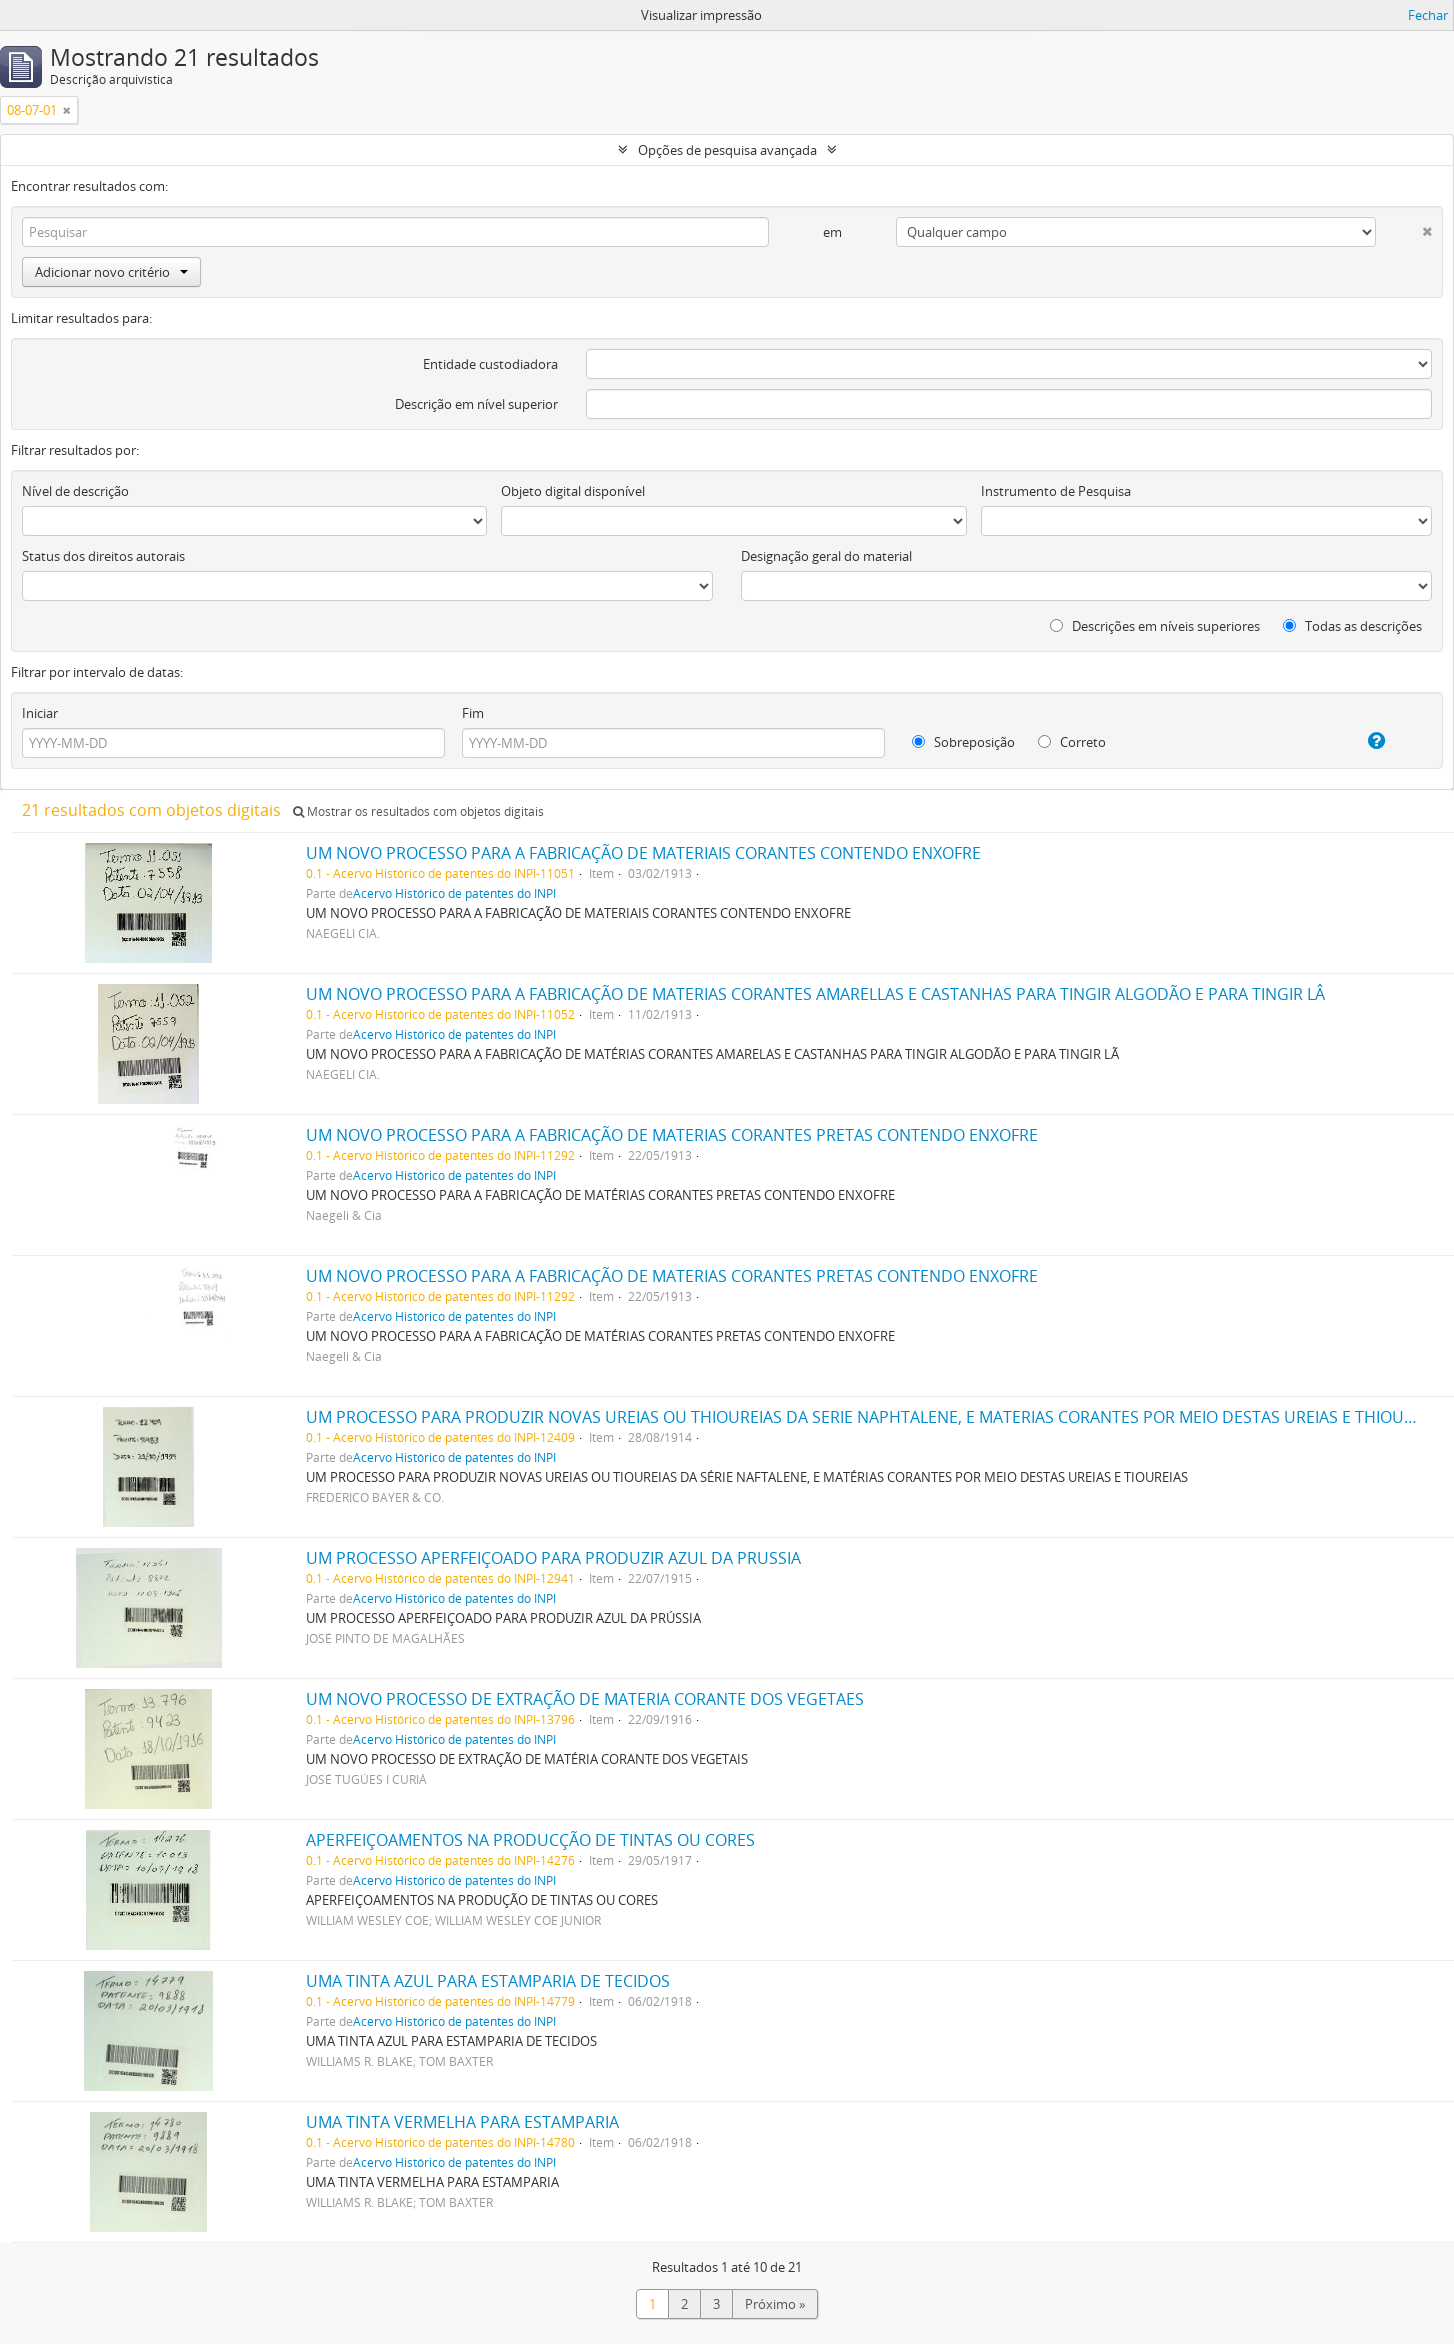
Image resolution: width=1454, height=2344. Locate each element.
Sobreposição (963, 742)
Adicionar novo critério (111, 272)
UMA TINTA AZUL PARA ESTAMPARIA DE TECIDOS (488, 1981)
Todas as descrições (1352, 626)
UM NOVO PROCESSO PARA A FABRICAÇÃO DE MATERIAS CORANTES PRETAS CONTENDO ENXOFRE (672, 1135)
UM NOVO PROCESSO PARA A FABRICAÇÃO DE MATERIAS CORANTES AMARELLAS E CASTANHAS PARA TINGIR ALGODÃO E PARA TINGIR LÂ (815, 994)
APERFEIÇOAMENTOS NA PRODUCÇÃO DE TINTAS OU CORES (530, 1840)
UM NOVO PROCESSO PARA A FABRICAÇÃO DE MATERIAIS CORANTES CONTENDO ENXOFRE (643, 853)
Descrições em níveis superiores (1155, 626)
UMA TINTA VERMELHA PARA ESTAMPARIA (462, 2122)
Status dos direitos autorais (103, 556)
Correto (1072, 742)
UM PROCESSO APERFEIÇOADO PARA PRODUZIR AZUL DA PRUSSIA (553, 1558)
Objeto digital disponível (573, 491)
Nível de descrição (75, 491)
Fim (473, 713)
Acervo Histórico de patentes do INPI (454, 893)
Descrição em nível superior (476, 404)
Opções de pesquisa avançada (727, 150)
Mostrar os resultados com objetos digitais (418, 811)
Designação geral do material (826, 556)
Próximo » (775, 2304)
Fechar (1428, 15)
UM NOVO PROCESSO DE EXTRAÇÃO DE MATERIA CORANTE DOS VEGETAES (585, 1699)
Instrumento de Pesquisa (1056, 491)
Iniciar (40, 713)
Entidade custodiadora (490, 364)
